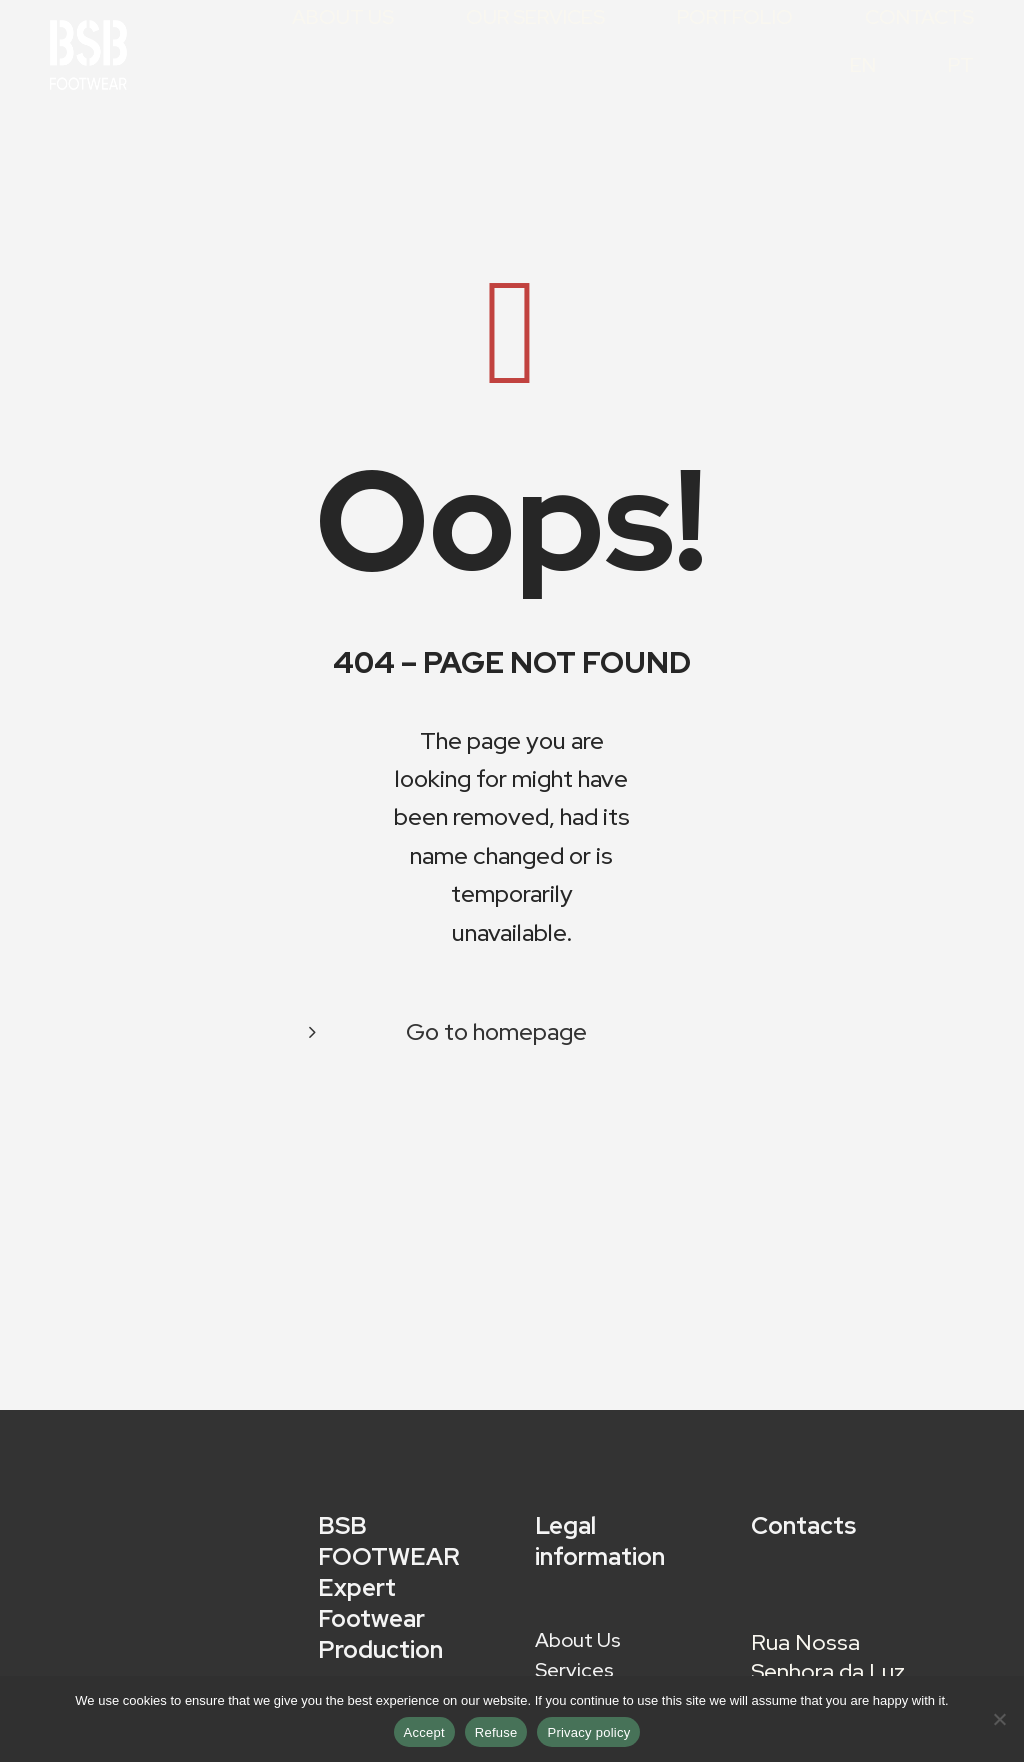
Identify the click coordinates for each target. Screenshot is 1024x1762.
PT (961, 66)
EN (863, 66)
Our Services (535, 18)
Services (574, 1673)
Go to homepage (496, 1031)
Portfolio (735, 18)
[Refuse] (999, 1719)
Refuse (496, 1732)
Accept (424, 1732)
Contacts (919, 18)
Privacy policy (588, 1732)
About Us (343, 18)
